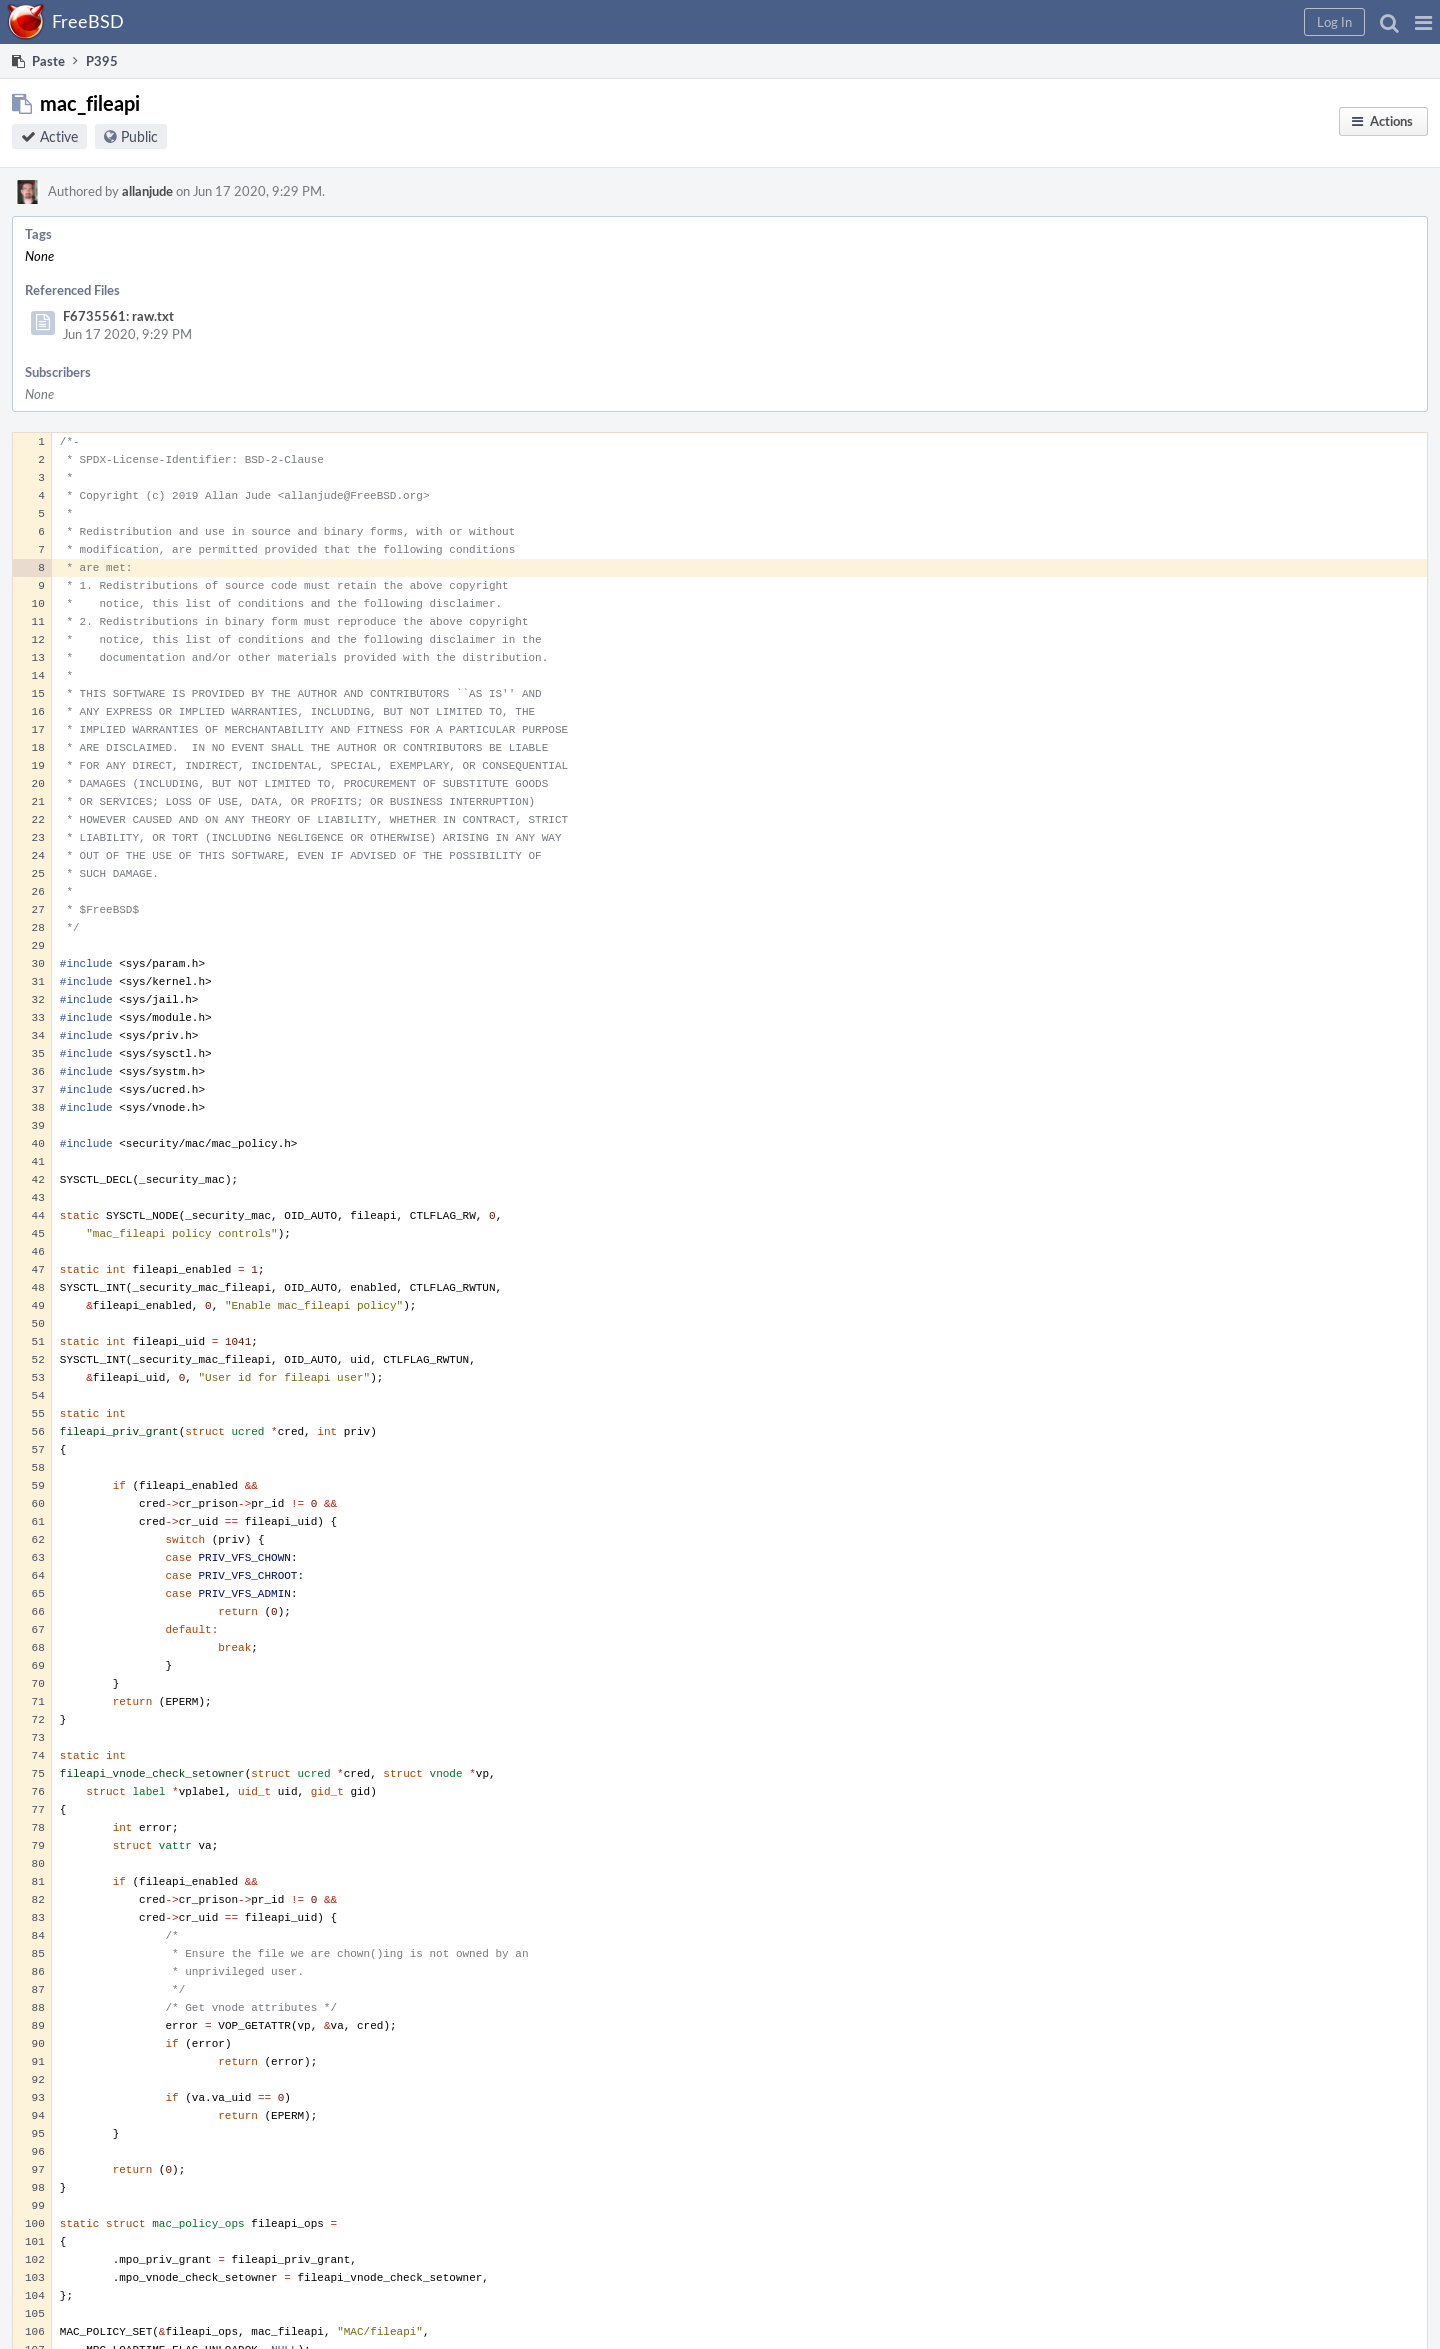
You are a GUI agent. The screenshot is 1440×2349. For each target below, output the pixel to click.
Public (139, 136)
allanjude (147, 191)
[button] (1423, 22)
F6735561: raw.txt (118, 316)
